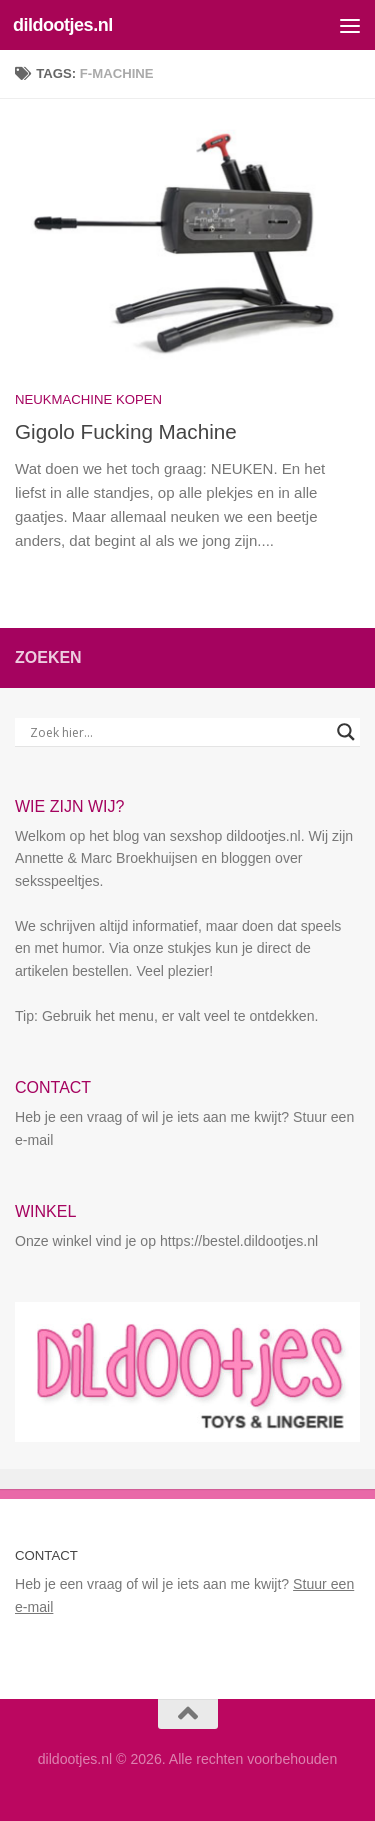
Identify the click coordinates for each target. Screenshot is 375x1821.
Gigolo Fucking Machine (126, 431)
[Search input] (178, 732)
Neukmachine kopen (88, 399)
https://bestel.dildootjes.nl (239, 1241)
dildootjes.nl (63, 25)
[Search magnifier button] (346, 732)
